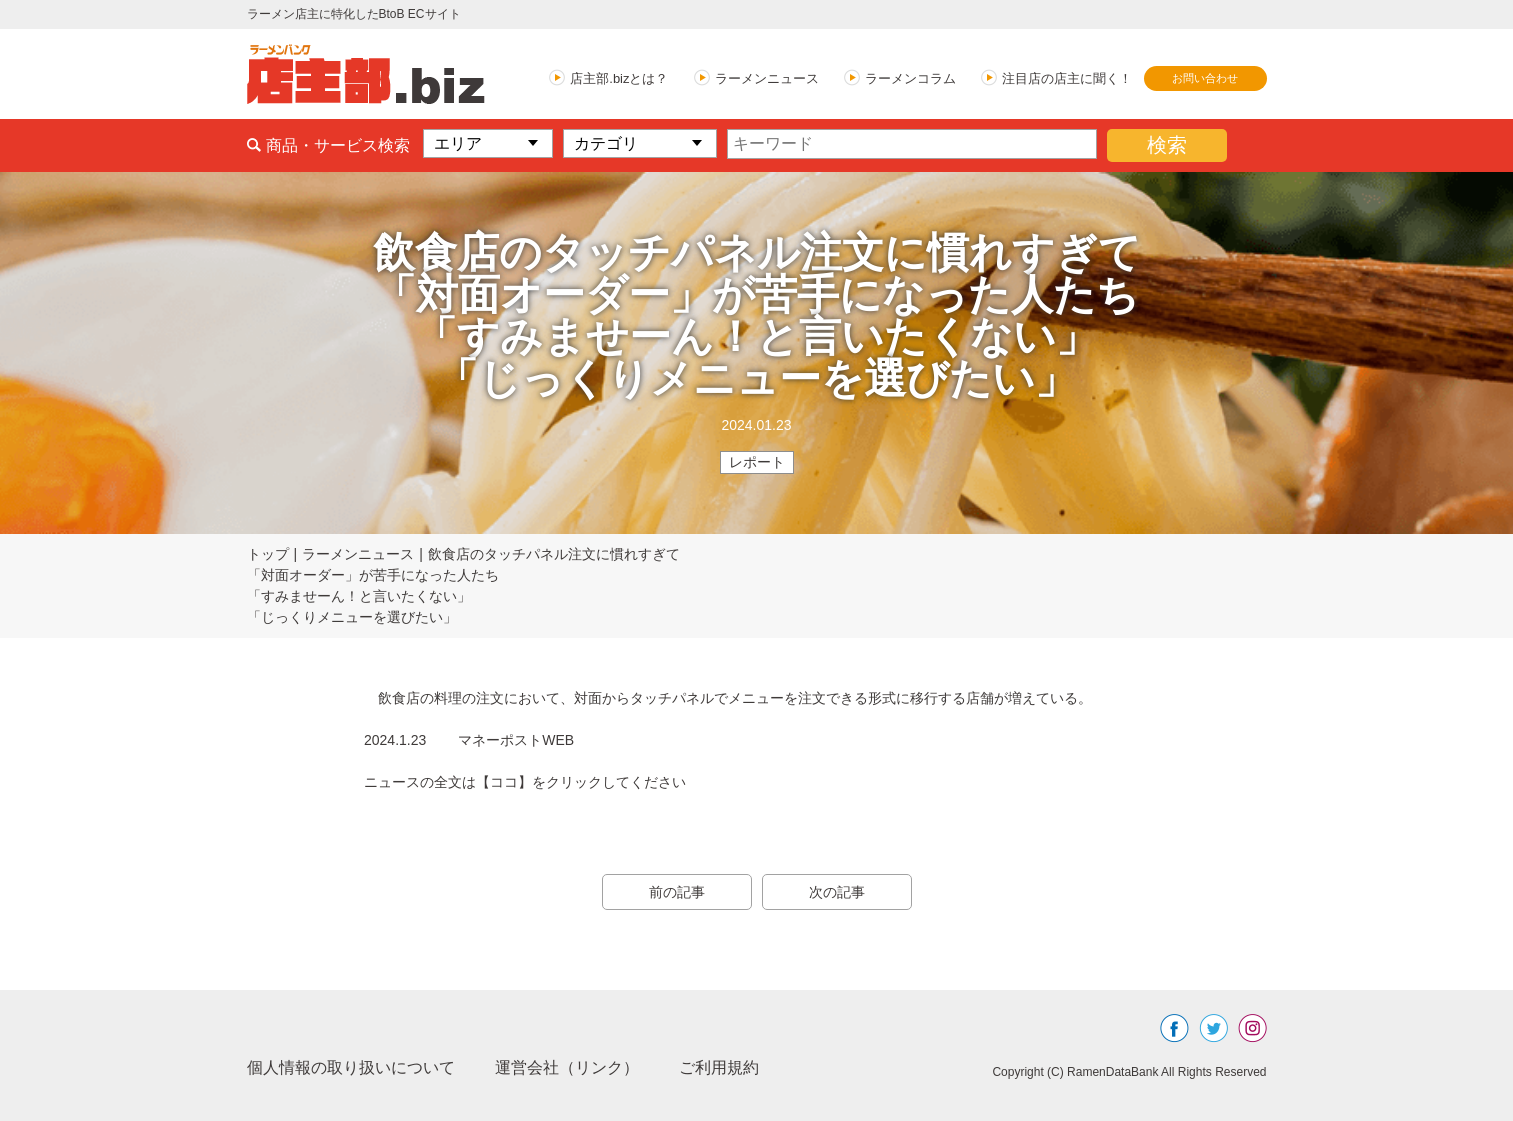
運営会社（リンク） (567, 1067)
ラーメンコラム (910, 78)
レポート (757, 462)
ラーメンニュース (767, 78)
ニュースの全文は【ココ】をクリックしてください (525, 782)
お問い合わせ (1205, 78)
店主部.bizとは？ (619, 78)
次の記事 (837, 892)
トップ (268, 554)
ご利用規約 (719, 1067)
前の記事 (677, 892)
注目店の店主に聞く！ (1067, 78)
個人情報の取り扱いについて (351, 1067)
